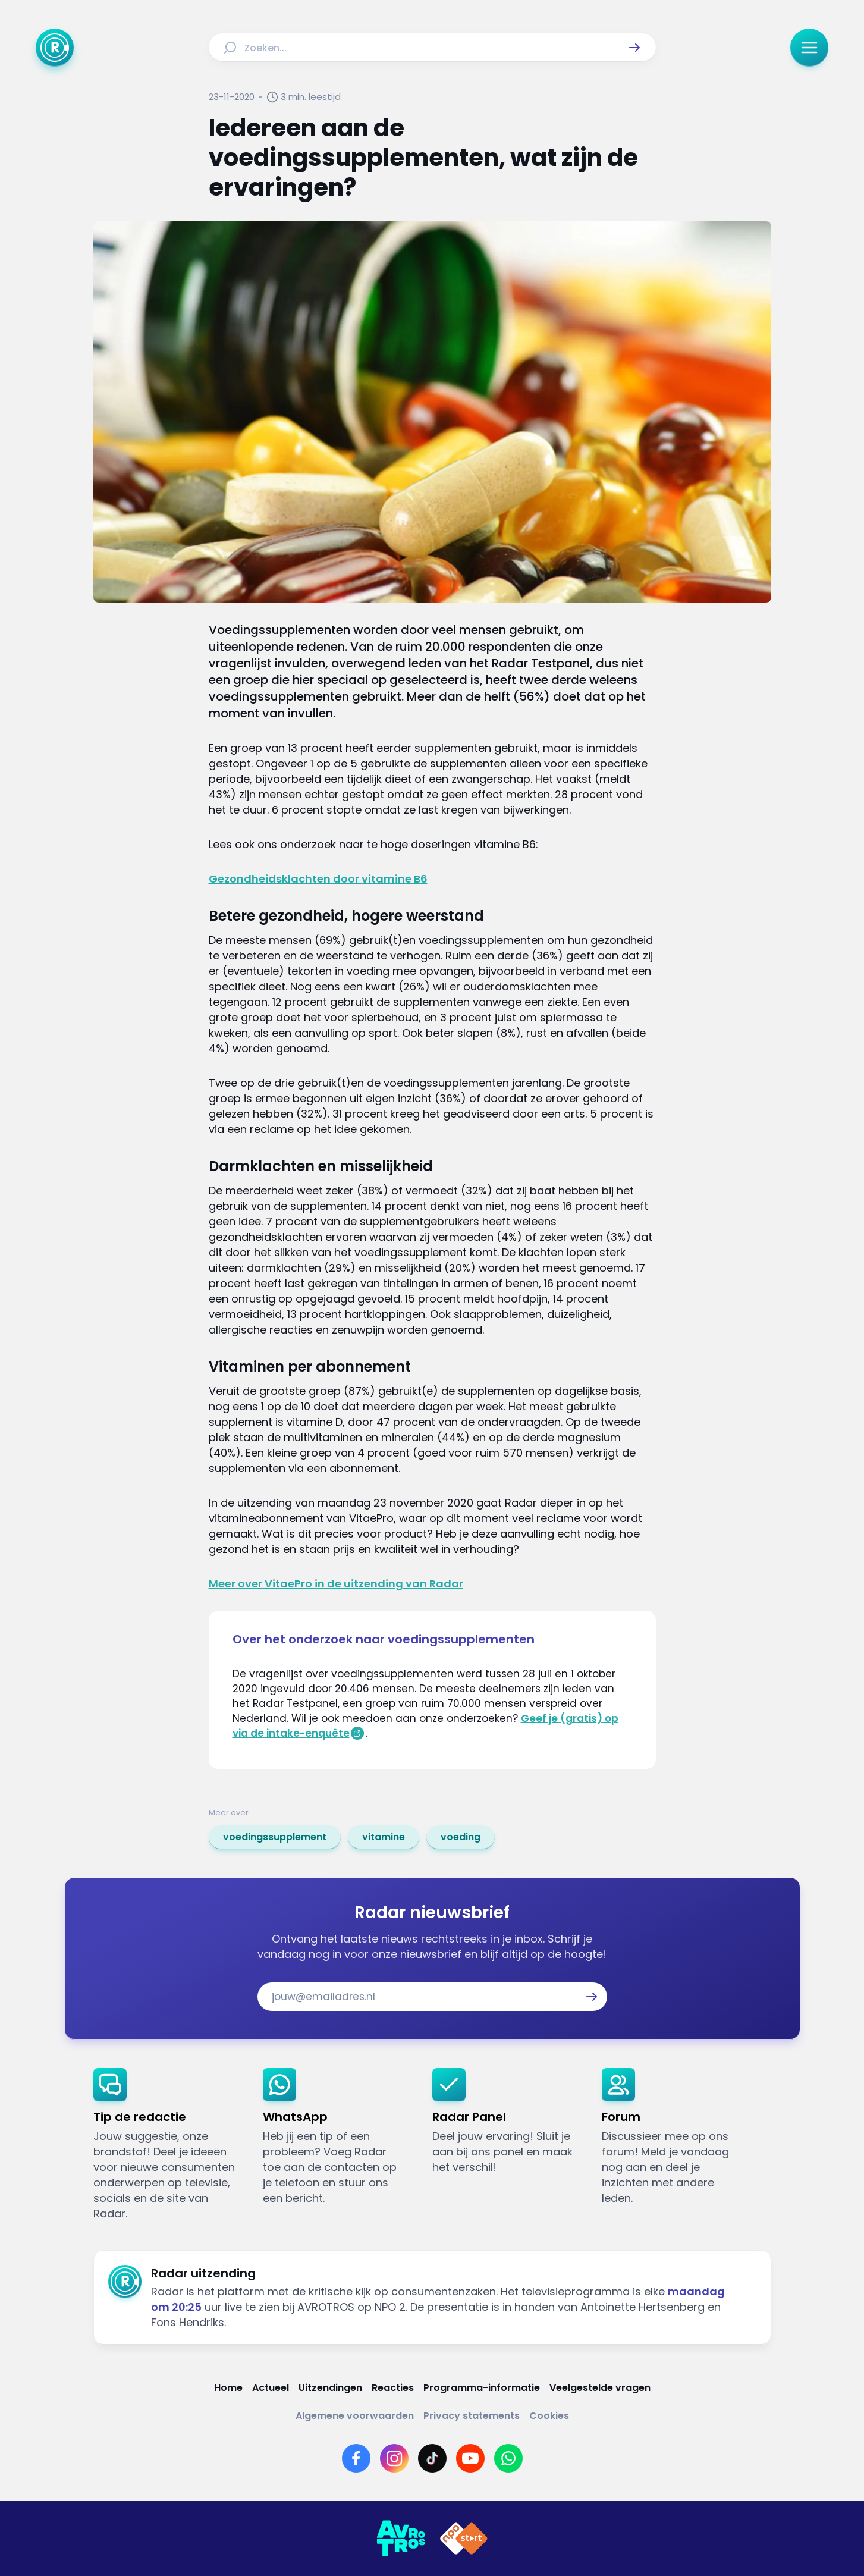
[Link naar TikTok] (432, 2458)
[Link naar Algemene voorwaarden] (355, 2416)
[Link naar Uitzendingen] (330, 2388)
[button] (634, 47)
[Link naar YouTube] (470, 2458)
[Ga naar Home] (55, 48)
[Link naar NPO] (463, 2538)
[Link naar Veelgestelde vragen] (600, 2388)
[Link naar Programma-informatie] (481, 2388)
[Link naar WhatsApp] (508, 2458)
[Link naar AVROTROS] (400, 2538)
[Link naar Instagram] (394, 2458)
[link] (275, 1837)
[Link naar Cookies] (549, 2416)
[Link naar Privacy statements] (471, 2416)
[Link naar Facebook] (356, 2458)
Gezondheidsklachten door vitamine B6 (318, 878)
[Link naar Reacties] (393, 2388)
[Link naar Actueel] (270, 2388)
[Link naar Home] (228, 2388)
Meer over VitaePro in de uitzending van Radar (336, 1583)
